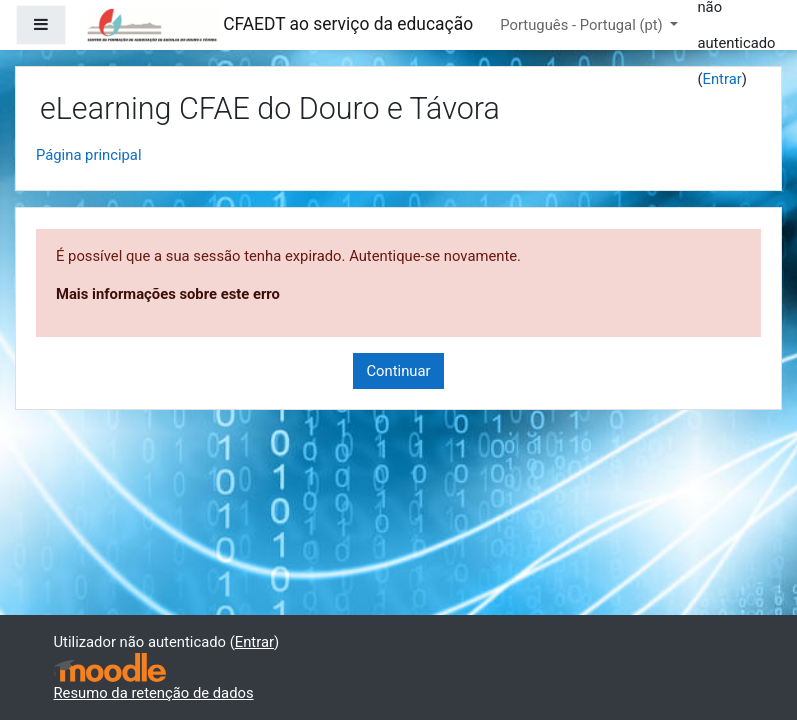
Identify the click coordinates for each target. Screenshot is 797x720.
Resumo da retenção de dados (154, 693)
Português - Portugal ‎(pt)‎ (583, 25)
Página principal (89, 155)
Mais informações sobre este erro (168, 294)
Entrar (721, 79)
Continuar (398, 371)
